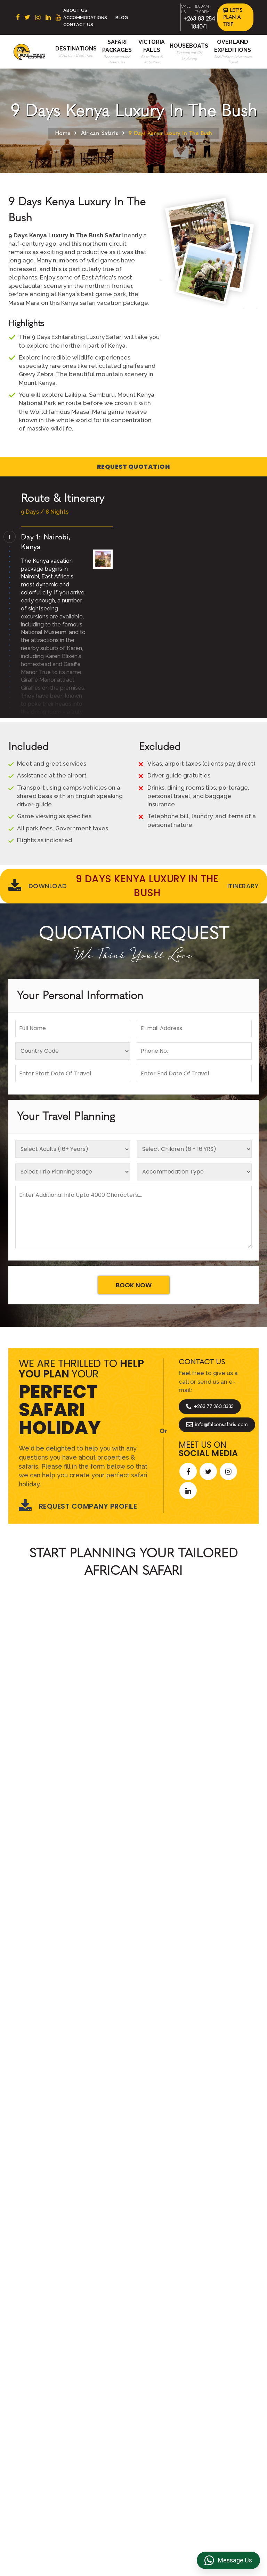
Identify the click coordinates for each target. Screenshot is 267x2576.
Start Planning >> (209, 1739)
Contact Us (78, 24)
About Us (75, 10)
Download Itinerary (133, 886)
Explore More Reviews (133, 1973)
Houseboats (189, 45)
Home (63, 133)
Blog (121, 17)
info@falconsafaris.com (217, 1424)
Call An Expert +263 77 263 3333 (91, 1739)
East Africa (44, 2378)
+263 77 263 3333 (210, 1406)
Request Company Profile (78, 1506)
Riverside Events (165, 2448)
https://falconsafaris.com (219, 2513)
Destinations (76, 48)
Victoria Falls (103, 2440)
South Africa (46, 2367)
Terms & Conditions (158, 2371)
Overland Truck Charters (164, 2433)
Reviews (155, 2397)
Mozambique (47, 2433)
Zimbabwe (44, 2400)
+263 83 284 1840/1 (88, 2513)
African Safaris (100, 133)
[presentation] (11, 1860)
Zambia (40, 2411)
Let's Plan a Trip (233, 17)
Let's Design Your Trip (61, 2190)
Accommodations (85, 17)
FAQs (151, 2408)
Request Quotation (133, 466)
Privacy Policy (162, 2386)
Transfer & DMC (164, 2419)
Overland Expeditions (102, 2415)
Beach (96, 2389)
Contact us (101, 2378)
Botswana (43, 2389)
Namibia (41, 2422)
